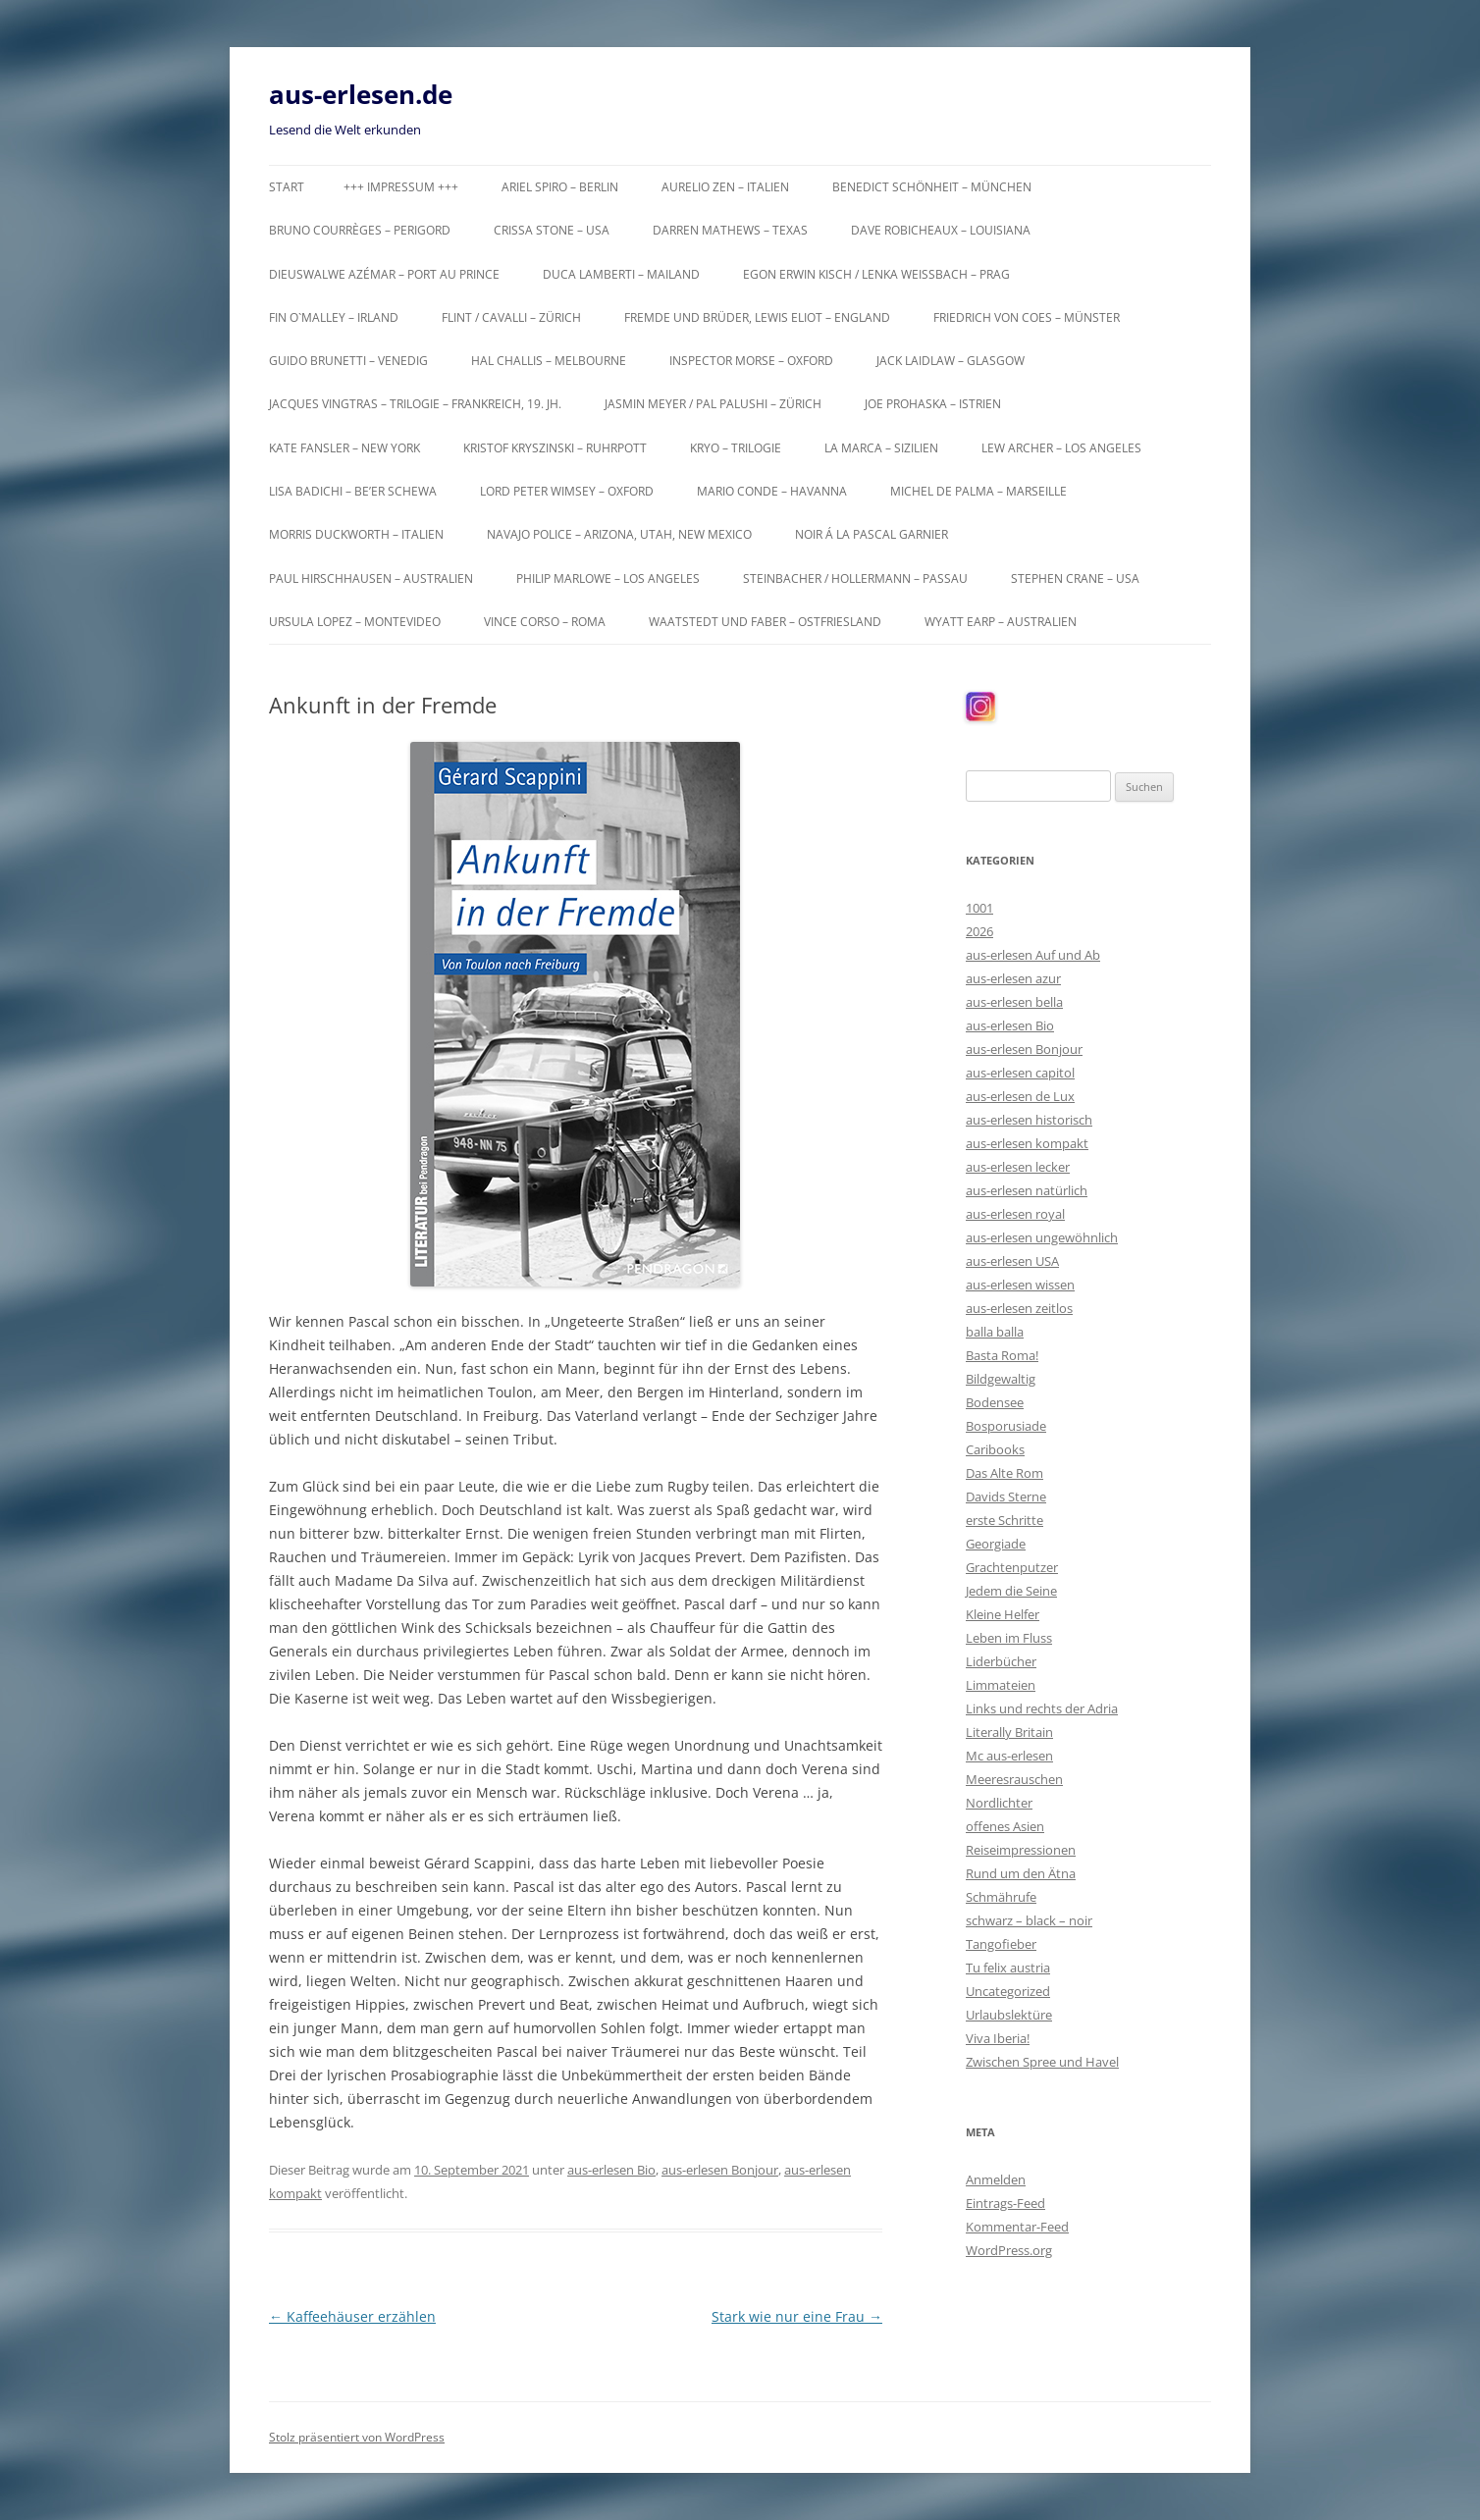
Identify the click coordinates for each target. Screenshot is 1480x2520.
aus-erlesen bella (1014, 1002)
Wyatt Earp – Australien (1001, 621)
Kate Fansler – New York (344, 448)
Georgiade (996, 1543)
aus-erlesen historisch (1029, 1120)
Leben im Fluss (1009, 1638)
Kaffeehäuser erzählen (352, 2316)
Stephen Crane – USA (1075, 578)
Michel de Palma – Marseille (978, 491)
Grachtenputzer (1012, 1567)
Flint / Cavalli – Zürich (511, 317)
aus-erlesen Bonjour (719, 2170)
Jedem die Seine (1011, 1591)
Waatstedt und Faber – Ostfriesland (765, 621)
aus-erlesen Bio (611, 2170)
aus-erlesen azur (1013, 978)
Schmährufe (1001, 1897)
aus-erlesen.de (360, 94)
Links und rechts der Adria (1042, 1708)
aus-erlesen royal (1015, 1214)
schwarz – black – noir (1029, 1920)
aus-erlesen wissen (1020, 1284)
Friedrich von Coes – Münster (1026, 317)
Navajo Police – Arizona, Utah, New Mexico (619, 534)
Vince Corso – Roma (545, 621)
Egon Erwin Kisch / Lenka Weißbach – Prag (876, 274)
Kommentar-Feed (1017, 2226)
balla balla (995, 1331)
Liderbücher (1001, 1661)
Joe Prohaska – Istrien (933, 403)
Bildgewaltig (1000, 1379)
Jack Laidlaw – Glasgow (950, 360)
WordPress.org (1009, 2250)
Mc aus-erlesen (1009, 1755)
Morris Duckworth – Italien (356, 534)
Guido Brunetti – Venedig (348, 360)
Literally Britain (1009, 1732)
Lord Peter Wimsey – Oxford (567, 491)
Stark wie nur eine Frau (797, 2316)
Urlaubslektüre (1009, 2014)
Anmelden (996, 2179)
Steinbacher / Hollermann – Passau (855, 578)
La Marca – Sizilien (881, 448)
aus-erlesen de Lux (1020, 1096)
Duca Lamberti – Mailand (621, 274)
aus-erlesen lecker (1018, 1167)
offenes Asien (1005, 1826)
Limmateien (1000, 1685)
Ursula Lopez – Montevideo (355, 621)
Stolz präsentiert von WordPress (357, 2437)
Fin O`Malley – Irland (333, 317)
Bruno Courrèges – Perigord (359, 230)
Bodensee (995, 1402)
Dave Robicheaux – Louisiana (941, 230)
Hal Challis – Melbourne (548, 360)
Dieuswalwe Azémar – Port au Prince (384, 274)
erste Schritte (1004, 1520)
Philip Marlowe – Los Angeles (608, 578)
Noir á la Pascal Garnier (871, 534)
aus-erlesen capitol (1020, 1072)
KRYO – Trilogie (735, 448)
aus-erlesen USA (1012, 1261)
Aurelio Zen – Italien (725, 187)
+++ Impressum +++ (401, 187)
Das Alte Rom (1004, 1473)
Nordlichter (999, 1802)
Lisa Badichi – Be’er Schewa (353, 491)
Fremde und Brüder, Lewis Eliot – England (757, 317)
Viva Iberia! (998, 2038)
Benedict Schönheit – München (931, 187)
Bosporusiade (1006, 1426)
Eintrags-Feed (1005, 2203)
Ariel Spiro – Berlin (560, 187)
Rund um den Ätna (1021, 1873)
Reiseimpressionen (1021, 1850)
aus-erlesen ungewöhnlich (1042, 1237)
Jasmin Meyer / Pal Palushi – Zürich (713, 403)
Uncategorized (1008, 1991)
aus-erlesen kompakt (1027, 1143)
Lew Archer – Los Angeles (1061, 448)
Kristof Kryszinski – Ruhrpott (555, 448)
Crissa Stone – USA (551, 230)
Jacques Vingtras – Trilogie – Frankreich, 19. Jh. (415, 403)
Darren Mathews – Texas (730, 230)
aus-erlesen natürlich (1026, 1190)
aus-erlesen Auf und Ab (1033, 955)
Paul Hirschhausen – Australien (371, 578)
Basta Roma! (1002, 1355)
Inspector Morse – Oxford (751, 360)
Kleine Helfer (1002, 1614)
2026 (979, 931)
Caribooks (995, 1449)
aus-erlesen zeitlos (1019, 1308)
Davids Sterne (1006, 1496)
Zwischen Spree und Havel (1042, 2062)
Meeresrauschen (1014, 1779)
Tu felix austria (1008, 1967)
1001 (979, 908)
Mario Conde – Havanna (772, 491)
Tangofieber (1001, 1944)
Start (286, 187)
